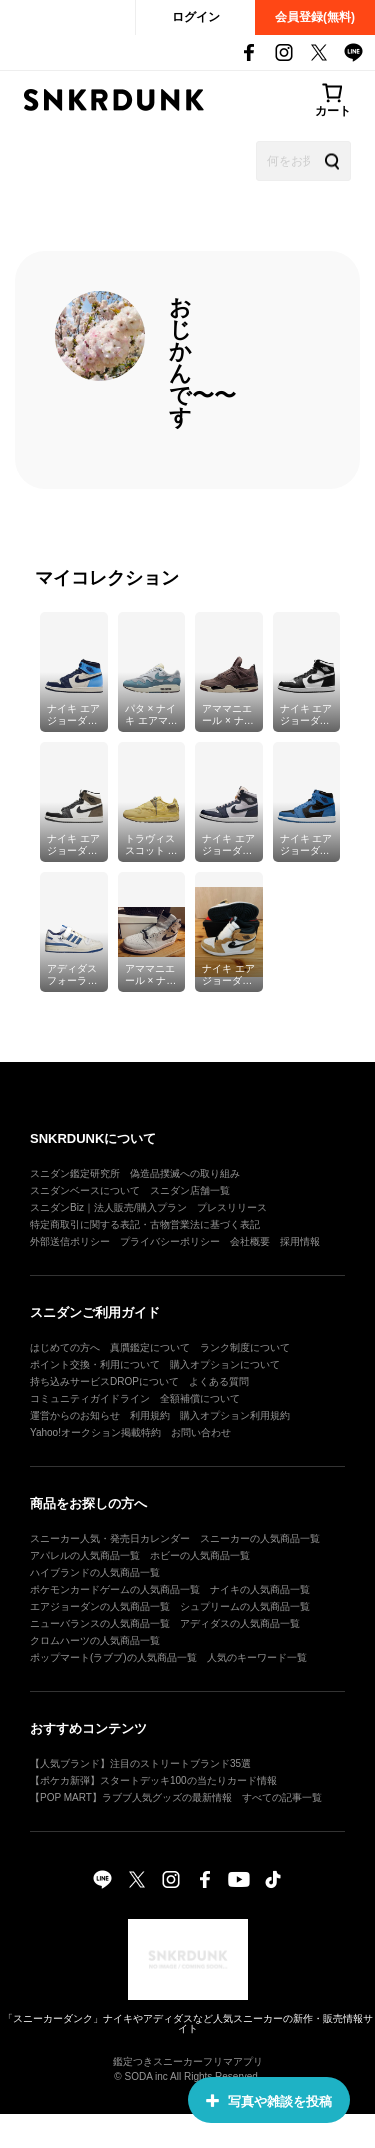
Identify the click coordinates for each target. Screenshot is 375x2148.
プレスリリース (232, 1207)
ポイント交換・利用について (95, 1364)
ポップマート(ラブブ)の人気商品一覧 (113, 1657)
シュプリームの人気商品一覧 (245, 1606)
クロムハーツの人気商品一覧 (95, 1640)
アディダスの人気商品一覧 (240, 1623)
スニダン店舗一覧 (190, 1190)
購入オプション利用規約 (235, 1415)
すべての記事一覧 (282, 1797)
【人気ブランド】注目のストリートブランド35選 (140, 1763)
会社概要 (250, 1241)
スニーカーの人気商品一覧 (260, 1538)
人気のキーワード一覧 (257, 1657)
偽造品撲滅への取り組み (185, 1173)
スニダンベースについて (85, 1190)
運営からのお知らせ (75, 1415)
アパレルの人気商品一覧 (85, 1555)
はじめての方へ (65, 1347)
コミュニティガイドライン (90, 1398)
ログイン (196, 17)
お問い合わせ (201, 1432)
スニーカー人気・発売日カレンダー (110, 1538)
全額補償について (200, 1398)
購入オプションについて (225, 1364)
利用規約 (150, 1415)
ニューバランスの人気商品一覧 (100, 1623)
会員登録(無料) (315, 17)
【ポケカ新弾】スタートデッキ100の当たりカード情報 (153, 1780)
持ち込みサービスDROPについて (104, 1381)
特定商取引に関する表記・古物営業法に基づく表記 (145, 1224)
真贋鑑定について (150, 1347)
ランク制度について (245, 1347)
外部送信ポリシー (70, 1241)
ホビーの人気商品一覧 (200, 1555)
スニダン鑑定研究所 (75, 1173)
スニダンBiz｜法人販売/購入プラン (108, 1207)
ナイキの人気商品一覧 (260, 1589)
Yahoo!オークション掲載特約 (95, 1432)
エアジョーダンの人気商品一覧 (100, 1606)
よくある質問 (219, 1381)
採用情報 (300, 1241)
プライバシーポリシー (170, 1241)
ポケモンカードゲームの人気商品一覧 (115, 1589)
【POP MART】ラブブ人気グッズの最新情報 (131, 1797)
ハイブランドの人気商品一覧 (95, 1572)
